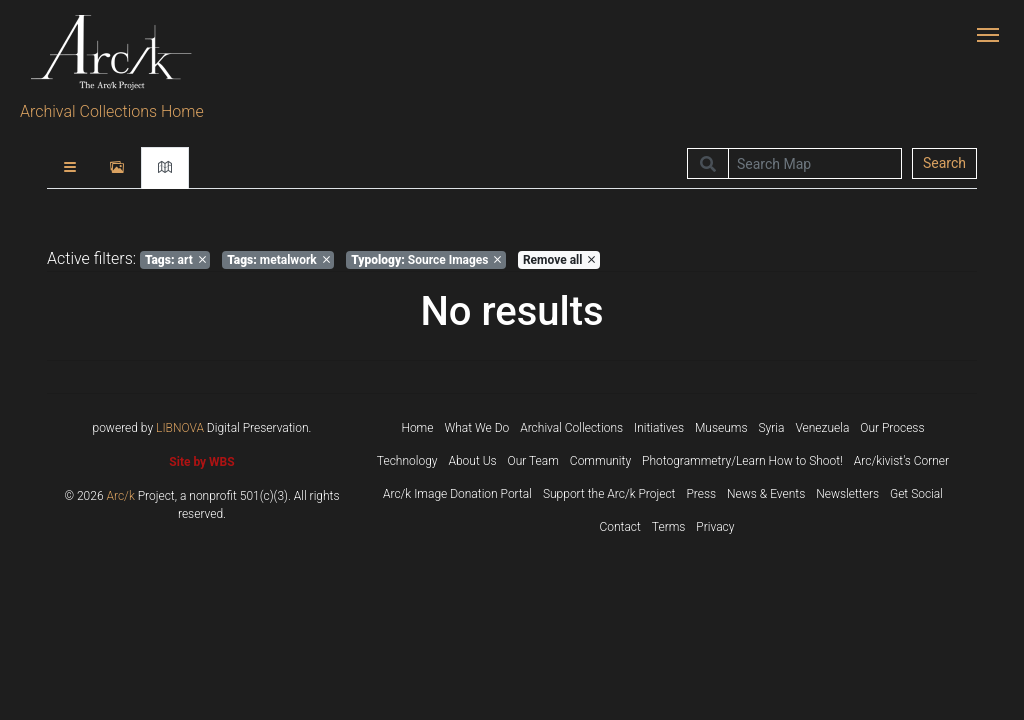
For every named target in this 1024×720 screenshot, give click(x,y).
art (175, 260)
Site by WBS (201, 462)
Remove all (559, 260)
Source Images (426, 260)
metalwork (278, 260)
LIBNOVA (180, 428)
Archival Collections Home (112, 111)
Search (944, 163)
